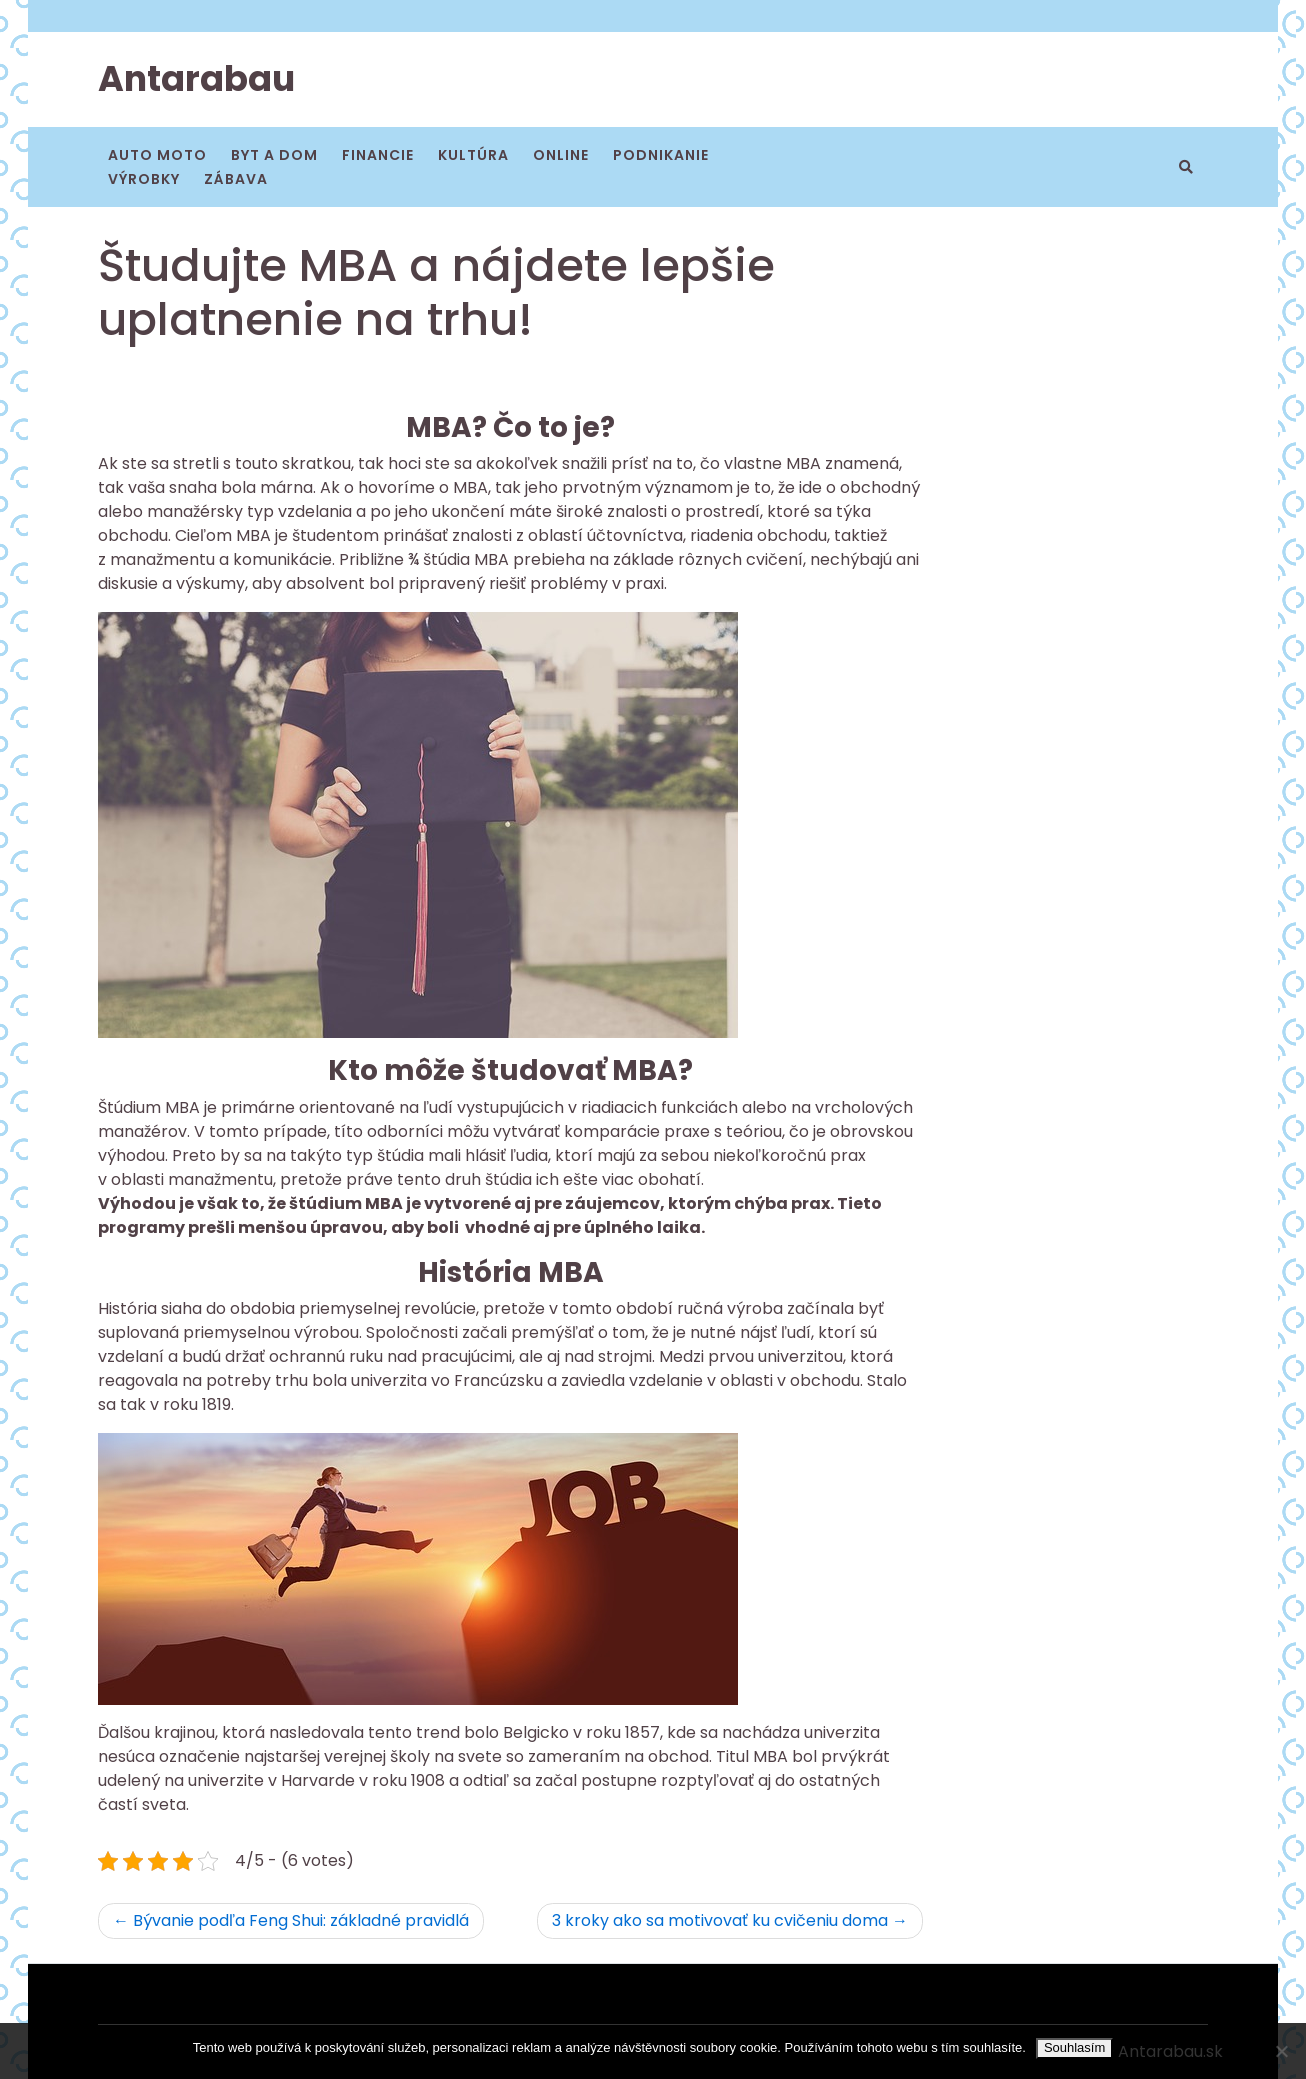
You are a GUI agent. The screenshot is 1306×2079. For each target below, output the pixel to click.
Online (561, 155)
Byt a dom (274, 155)
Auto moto (157, 155)
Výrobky (144, 179)
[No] (1281, 2051)
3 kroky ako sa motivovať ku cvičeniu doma (720, 1920)
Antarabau (196, 78)
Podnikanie (661, 155)
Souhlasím (1074, 2047)
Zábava (236, 179)
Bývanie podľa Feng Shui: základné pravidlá (301, 1920)
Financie (378, 155)
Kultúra (473, 155)
